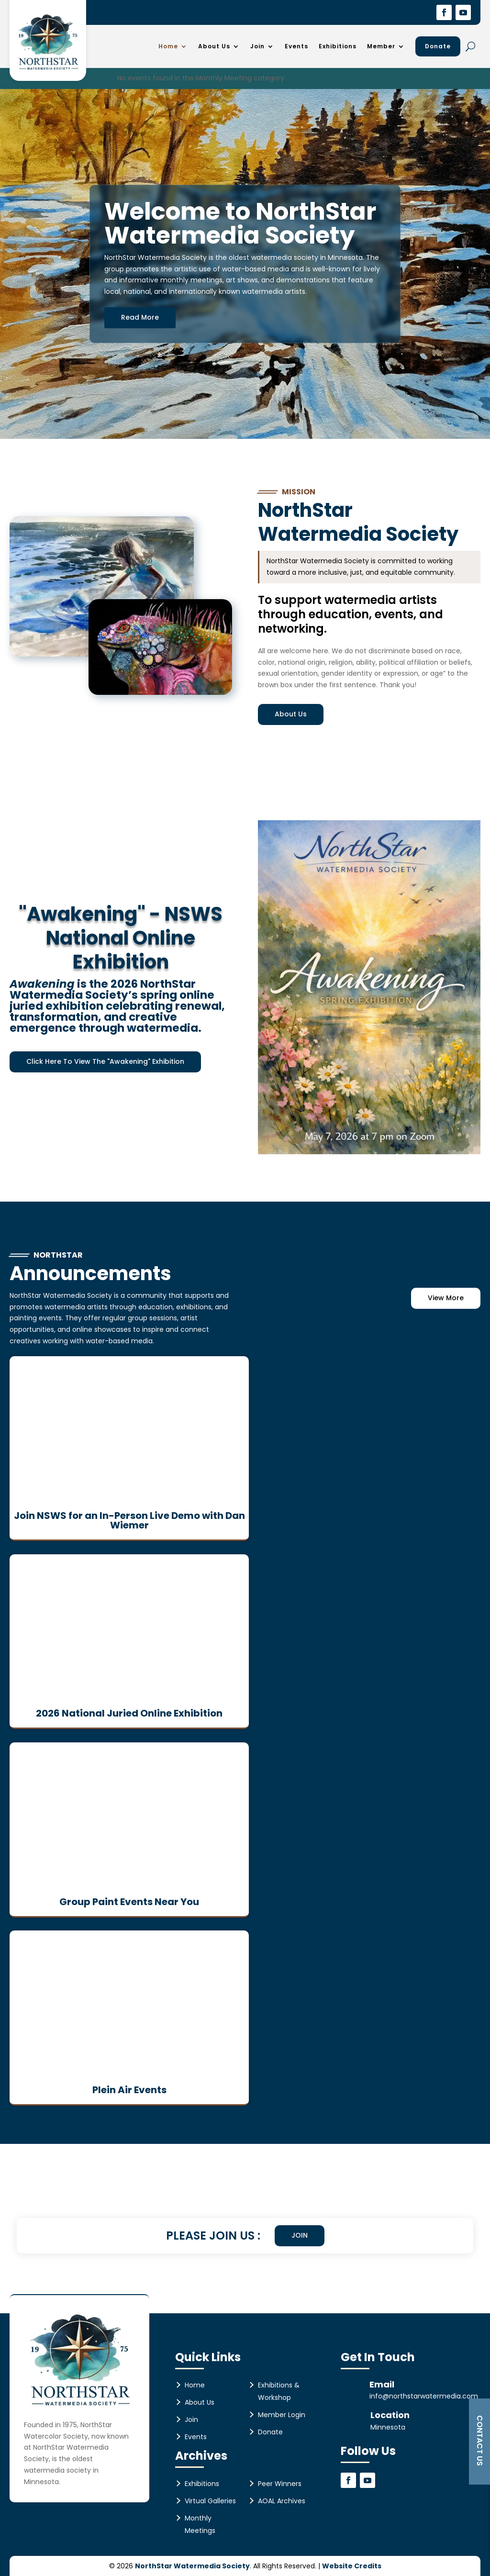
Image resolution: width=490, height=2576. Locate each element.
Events (296, 46)
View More (446, 1298)
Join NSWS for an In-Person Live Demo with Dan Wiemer (129, 1520)
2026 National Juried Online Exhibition (129, 1713)
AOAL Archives (281, 2500)
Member (381, 46)
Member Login (281, 2414)
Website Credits (351, 2565)
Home (168, 46)
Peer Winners (279, 2483)
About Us (214, 46)
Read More (140, 317)
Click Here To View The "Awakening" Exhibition (105, 1061)
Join (257, 46)
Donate (438, 46)
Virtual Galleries (210, 2500)
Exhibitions (337, 46)
